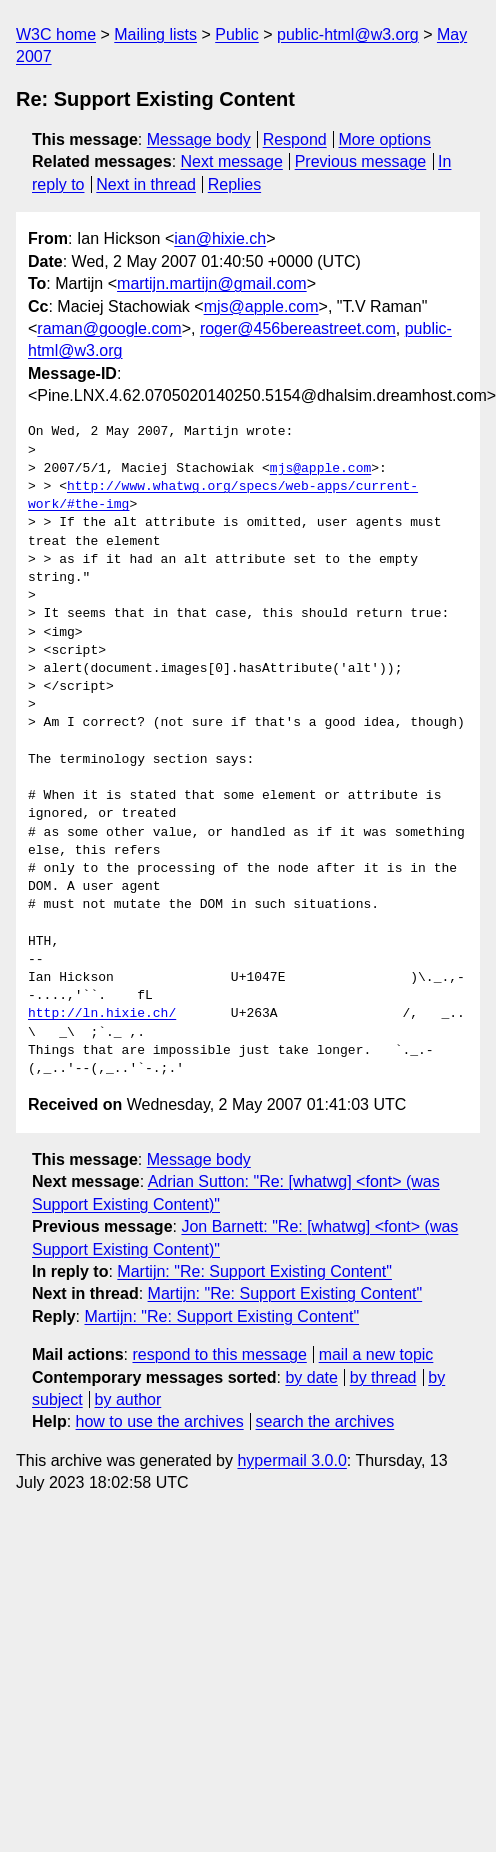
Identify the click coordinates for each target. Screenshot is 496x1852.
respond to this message (219, 1354)
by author (128, 1399)
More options (385, 139)
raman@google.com (109, 328)
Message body (199, 139)
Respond (295, 139)
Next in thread (146, 184)
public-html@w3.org (348, 34)
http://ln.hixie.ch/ (102, 1014)
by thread (383, 1377)
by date (311, 1377)
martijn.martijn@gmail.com (212, 283)
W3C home (56, 34)
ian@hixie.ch (220, 238)
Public (237, 34)
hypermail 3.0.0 (291, 1460)
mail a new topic (376, 1354)
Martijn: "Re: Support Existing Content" (254, 1271)
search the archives (325, 1421)
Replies (234, 184)
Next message (232, 161)
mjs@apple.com (261, 306)
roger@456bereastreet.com (298, 328)
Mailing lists (155, 34)
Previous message (361, 161)
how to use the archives (160, 1421)
